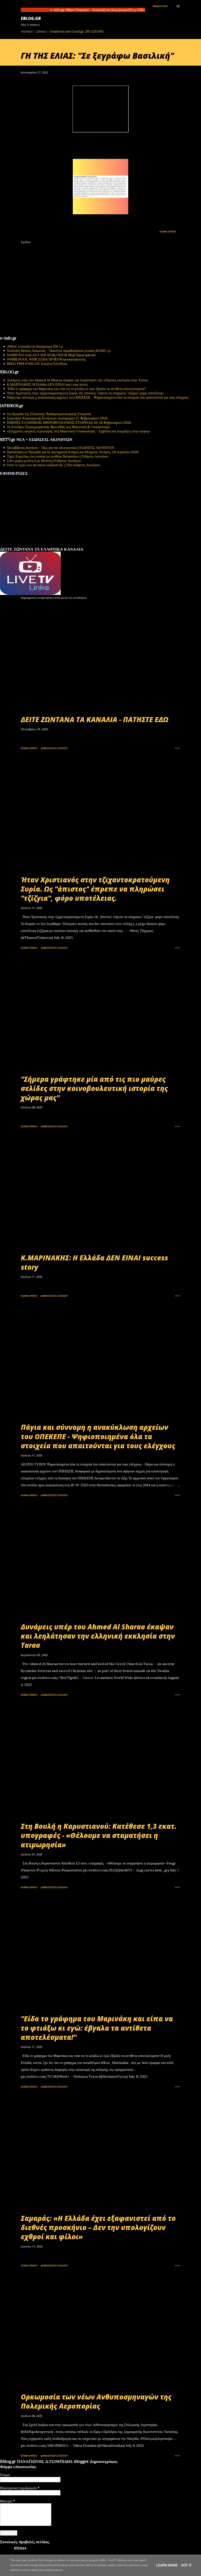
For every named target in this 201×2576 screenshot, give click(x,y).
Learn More (167, 2565)
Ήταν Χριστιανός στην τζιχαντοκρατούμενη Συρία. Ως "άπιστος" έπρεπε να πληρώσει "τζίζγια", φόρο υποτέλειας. (85, 393)
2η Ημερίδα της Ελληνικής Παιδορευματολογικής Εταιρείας (49, 414)
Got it (186, 2565)
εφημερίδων (33, 545)
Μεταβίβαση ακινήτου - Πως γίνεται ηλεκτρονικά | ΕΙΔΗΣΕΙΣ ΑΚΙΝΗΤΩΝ (60, 447)
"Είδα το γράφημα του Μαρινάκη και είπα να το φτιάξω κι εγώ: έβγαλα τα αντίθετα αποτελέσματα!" (76, 389)
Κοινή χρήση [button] (168, 231)
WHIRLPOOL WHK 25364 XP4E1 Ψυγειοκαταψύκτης (46, 359)
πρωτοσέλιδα (21, 545)
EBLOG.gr (31, 18)
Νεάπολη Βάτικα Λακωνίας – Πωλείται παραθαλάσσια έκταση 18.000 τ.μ (59, 350)
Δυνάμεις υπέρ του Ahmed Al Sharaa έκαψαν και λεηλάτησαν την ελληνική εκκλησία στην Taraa (77, 380)
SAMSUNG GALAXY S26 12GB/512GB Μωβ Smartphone (51, 355)
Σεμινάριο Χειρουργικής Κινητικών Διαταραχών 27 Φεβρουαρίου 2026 (57, 418)
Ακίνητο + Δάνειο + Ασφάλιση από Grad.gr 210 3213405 (62, 31)
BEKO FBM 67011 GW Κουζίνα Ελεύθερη (37, 363)
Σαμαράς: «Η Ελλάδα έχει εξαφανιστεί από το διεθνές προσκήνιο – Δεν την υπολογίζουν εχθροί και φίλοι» (98, 2227)
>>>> (177, 748)
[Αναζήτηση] (160, 6)
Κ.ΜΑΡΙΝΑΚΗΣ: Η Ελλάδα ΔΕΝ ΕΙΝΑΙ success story (47, 384)
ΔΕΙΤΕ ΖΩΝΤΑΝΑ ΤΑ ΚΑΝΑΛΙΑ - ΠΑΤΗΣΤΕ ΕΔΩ (94, 719)
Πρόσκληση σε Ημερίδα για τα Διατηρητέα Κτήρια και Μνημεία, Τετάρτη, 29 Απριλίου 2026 (72, 452)
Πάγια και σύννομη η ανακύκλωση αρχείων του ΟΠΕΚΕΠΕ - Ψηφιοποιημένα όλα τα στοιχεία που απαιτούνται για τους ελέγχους (98, 397)
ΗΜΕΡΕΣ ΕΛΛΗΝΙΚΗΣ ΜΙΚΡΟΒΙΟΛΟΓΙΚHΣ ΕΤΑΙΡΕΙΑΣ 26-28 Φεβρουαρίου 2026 (69, 422)
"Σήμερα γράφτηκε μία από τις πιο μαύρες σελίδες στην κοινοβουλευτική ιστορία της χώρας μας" (94, 1088)
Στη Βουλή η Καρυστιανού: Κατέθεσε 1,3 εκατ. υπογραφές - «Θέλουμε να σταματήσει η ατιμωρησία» (99, 1835)
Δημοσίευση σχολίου (54, 748)
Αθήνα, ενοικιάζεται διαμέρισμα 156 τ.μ (35, 346)
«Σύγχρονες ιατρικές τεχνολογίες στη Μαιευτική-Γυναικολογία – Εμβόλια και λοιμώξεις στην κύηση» (78, 431)
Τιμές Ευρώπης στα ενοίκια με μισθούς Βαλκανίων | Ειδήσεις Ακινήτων (57, 456)
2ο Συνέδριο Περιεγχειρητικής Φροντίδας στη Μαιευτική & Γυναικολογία (58, 427)
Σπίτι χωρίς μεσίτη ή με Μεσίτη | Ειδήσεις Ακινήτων (44, 460)
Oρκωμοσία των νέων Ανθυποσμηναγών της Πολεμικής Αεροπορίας (96, 2401)
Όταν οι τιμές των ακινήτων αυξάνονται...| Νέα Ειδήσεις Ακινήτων (53, 465)
